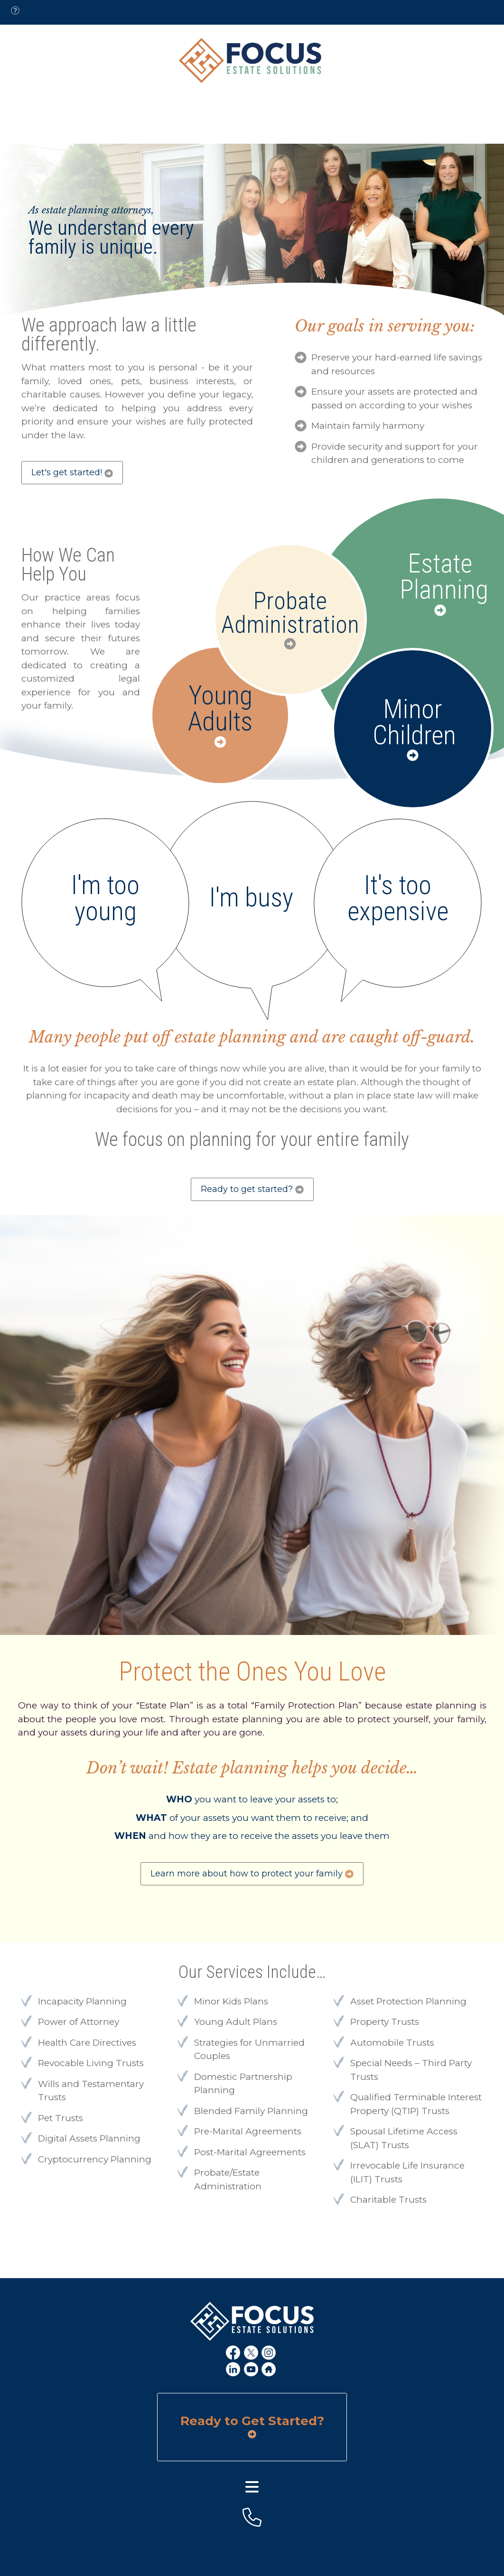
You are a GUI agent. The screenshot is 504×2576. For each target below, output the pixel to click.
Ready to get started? (252, 1189)
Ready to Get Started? (252, 2427)
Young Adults (220, 709)
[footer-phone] (252, 2517)
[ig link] (269, 2353)
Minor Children (413, 722)
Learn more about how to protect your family (252, 1873)
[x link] (252, 2353)
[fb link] (234, 2353)
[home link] (269, 2369)
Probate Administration (290, 613)
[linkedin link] (234, 2369)
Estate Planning (440, 577)
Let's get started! (72, 472)
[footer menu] (252, 2486)
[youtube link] (252, 2369)
